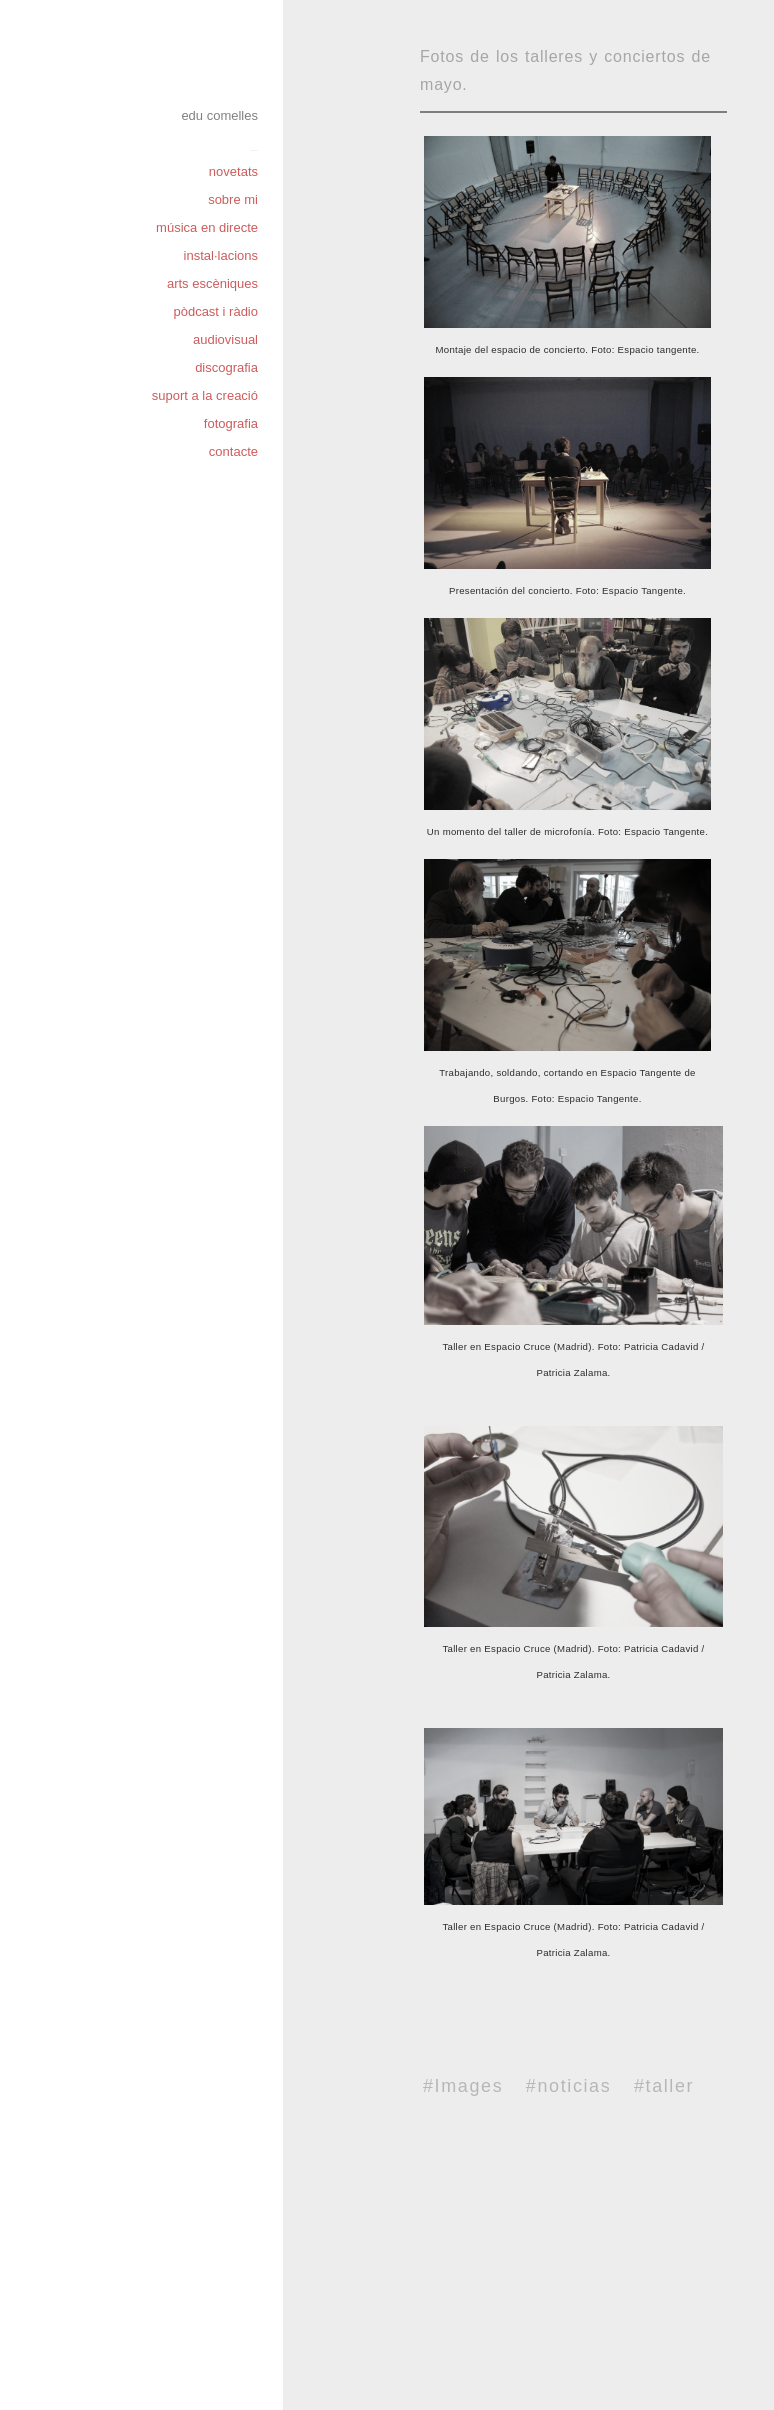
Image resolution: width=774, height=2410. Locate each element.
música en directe (207, 227)
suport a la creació (205, 395)
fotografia (231, 423)
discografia (226, 367)
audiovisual (225, 339)
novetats (233, 171)
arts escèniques (212, 283)
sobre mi (233, 199)
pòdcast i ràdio (215, 311)
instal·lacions (221, 255)
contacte (233, 451)
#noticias (568, 2086)
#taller (664, 2086)
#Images (463, 2086)
